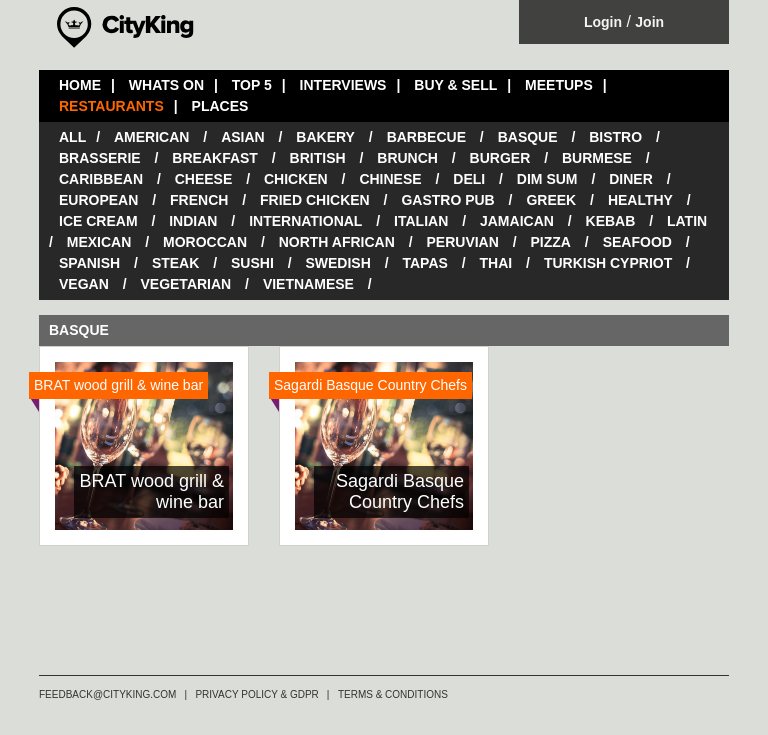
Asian (243, 137)
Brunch (407, 158)
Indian (193, 221)
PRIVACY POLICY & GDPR (256, 694)
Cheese (204, 179)
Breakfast (215, 158)
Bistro (615, 137)
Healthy (640, 200)
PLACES (220, 106)
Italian (421, 221)
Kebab (611, 221)
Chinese (390, 179)
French (199, 200)
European (98, 200)
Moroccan (205, 242)
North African (337, 242)
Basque (528, 137)
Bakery (325, 137)
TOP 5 (252, 85)
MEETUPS (559, 85)
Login (603, 22)
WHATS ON (166, 85)
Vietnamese (308, 284)
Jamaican (517, 221)
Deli (469, 179)
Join (649, 22)
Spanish (89, 263)
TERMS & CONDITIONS (393, 694)
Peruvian (463, 242)
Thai (496, 263)
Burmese (597, 158)
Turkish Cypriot (608, 263)
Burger (500, 158)
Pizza (551, 242)
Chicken (296, 179)
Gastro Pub (447, 200)
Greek (551, 200)
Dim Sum (547, 179)
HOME (80, 85)
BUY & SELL (455, 85)
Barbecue (426, 137)
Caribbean (101, 179)
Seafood (637, 242)
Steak (175, 263)
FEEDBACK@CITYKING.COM (107, 694)
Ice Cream (98, 221)
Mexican (99, 242)
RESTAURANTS (111, 106)
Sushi (252, 263)
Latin (687, 221)
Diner (631, 179)
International (305, 221)
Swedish (337, 263)
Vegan (84, 284)
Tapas (424, 263)
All (72, 137)
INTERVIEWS (343, 85)
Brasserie (100, 158)
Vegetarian (185, 284)
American (151, 137)
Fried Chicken (315, 200)
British (318, 158)
